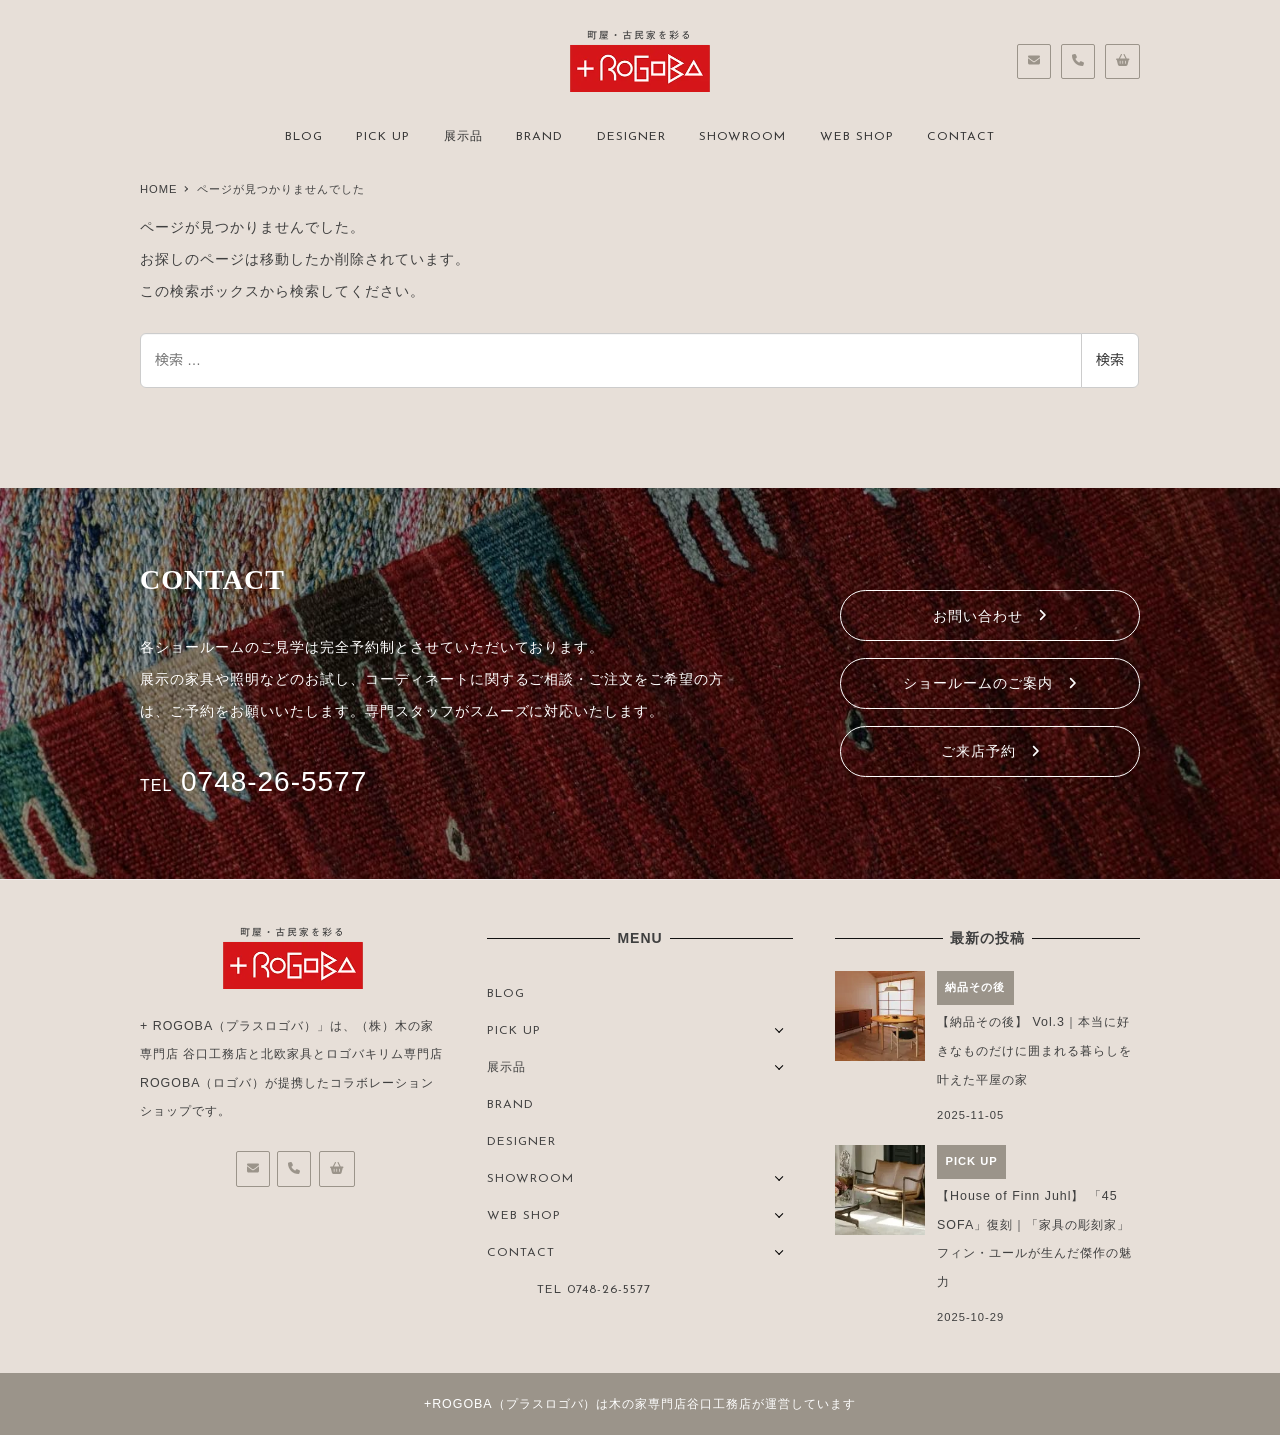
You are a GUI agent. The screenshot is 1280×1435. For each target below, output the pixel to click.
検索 (1110, 360)
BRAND (510, 1105)
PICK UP (514, 1031)
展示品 (506, 1068)
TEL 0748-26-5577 (594, 1290)
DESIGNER (521, 1142)
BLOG (506, 994)
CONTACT (521, 1253)
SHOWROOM (530, 1179)
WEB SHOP (524, 1216)
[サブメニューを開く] (779, 1028)
